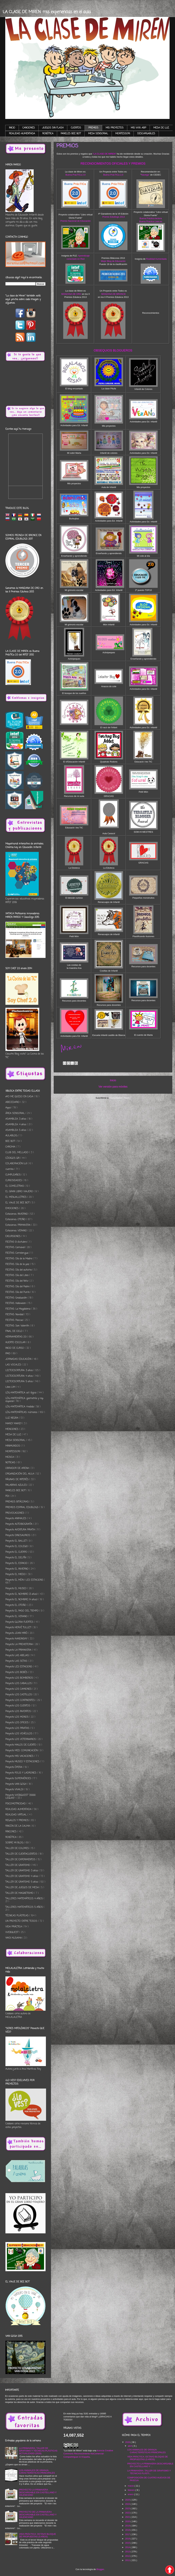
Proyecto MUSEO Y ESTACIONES (22, 1761)
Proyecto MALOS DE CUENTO (21, 1745)
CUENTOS (76, 128)
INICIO (12, 128)
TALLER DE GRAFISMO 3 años (22, 1870)
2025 (128, 2499)
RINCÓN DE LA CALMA (18, 1826)
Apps (8, 1108)
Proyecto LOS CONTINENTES (20, 1700)
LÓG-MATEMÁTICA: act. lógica (21, 1393)
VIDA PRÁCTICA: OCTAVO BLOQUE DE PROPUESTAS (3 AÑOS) (37, 2535)
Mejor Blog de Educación (113, 261)
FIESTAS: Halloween (16, 1303)
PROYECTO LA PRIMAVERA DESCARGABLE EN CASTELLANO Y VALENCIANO (38, 2492)
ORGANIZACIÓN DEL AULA (20, 1474)
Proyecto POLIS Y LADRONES (21, 1773)
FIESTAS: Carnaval (15, 1247)
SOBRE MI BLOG (14, 1843)
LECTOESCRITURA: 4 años (19, 1376)
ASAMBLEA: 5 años (16, 1130)
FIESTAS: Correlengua (17, 1253)
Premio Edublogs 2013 (113, 217)
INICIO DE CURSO (15, 1348)
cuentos (9, 1169)
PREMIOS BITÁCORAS (17, 1502)
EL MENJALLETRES (16, 1197)
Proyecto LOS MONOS (17, 1717)
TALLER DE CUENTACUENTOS (21, 1854)
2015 (128, 2543)
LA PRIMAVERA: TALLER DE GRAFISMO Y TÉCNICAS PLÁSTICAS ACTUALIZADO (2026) (38, 2451)
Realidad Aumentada (156, 259)
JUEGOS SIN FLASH (53, 128)
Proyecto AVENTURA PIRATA (20, 1530)
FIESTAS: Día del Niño (17, 1281)
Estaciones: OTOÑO (15, 1219)
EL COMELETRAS (15, 1186)
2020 (128, 2521)
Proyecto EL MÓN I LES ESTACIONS (24, 1580)
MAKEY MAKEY (13, 1423)
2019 (128, 2525)
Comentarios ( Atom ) (120, 1098)
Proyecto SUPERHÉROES (18, 1778)
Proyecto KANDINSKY (16, 1639)
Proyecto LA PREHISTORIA (19, 1644)
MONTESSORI (122, 133)
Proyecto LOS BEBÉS (16, 1672)
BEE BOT (10, 1141)
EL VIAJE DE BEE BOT (17, 1203)
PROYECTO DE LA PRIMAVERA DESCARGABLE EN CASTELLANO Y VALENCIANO (38, 2514)
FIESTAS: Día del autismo (19, 1270)
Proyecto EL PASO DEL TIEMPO (22, 1611)
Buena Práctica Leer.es (150, 221)
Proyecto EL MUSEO (16, 1588)
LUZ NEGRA (12, 1418)
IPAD (8, 1353)
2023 (128, 2508)
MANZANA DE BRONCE (113, 294)
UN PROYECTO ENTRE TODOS (21, 1921)
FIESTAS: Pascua (14, 1320)
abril (130, 2446)
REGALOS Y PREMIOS (17, 1820)
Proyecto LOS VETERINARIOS (21, 1739)
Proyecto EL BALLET (16, 1541)
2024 (128, 2504)
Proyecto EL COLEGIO (17, 1546)
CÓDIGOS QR (12, 1158)
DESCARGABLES (146, 133)
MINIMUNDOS (13, 1446)
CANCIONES (28, 128)
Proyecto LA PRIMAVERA (18, 1650)
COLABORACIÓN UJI (16, 1163)
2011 (128, 2560)
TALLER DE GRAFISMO (18, 1865)
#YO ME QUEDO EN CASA (19, 1096)
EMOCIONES (12, 1208)
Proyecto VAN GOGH (16, 1784)
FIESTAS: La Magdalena (18, 1309)
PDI (7, 1496)
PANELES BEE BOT (71, 133)
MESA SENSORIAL (98, 133)
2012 (128, 2556)
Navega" (145, 174)
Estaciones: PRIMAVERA (18, 1225)
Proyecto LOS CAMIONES (18, 1689)
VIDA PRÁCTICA (14, 1927)
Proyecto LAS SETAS (16, 1661)
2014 (128, 2547)
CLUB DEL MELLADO (17, 1152)
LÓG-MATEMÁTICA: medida (20, 1407)
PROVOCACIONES (15, 1513)
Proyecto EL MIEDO (16, 1574)
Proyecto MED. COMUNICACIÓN (22, 1750)
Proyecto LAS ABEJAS (17, 1655)
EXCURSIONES (13, 1236)
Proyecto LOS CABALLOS (19, 1683)
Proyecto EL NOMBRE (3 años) (21, 1594)
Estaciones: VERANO (16, 1231)
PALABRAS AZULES (16, 1485)
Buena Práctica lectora (151, 218)
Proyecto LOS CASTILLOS (19, 1694)
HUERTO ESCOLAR (15, 1342)
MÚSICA (10, 1457)
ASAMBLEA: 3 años (16, 1119)
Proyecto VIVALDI (14, 1789)
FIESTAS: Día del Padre (17, 1286)
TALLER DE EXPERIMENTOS (20, 1859)
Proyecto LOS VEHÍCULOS (19, 1734)
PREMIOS (93, 128)
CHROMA (10, 1147)
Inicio (113, 1080)
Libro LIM (10, 1387)
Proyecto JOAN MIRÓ (16, 1633)
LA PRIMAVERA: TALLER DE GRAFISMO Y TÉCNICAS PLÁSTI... (149, 2472)
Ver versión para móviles (113, 1086)
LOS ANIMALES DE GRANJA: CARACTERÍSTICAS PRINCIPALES (37, 2471)
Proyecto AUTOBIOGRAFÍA (19, 1524)
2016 (128, 2538)
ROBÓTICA (47, 133)
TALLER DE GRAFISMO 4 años (22, 1876)
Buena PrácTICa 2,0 (113, 174)
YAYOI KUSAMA (14, 1938)
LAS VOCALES (13, 1365)
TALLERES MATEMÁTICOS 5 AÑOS (24, 1907)
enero (131, 2494)
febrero (131, 2490)
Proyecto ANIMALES (16, 1518)
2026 (128, 2442)
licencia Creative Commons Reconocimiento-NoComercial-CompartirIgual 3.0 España (88, 2453)
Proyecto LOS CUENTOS (18, 1706)
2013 (128, 2551)
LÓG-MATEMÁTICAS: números (21, 1412)
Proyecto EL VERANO (16, 1616)
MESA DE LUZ (161, 128)
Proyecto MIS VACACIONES (19, 1756)
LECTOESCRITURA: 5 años (19, 1381)
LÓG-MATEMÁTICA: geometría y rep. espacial (24, 1400)
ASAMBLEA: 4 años (16, 1124)
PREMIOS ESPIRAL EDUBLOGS (22, 1507)
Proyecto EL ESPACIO (16, 1563)
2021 (128, 2517)
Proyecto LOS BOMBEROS (19, 1678)
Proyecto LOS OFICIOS (17, 1722)
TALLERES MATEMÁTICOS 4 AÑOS (24, 1898)
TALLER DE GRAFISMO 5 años (22, 1882)
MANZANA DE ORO (71, 294)
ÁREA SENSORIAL (15, 1113)
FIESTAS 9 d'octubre (16, 1242)
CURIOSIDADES (14, 1180)
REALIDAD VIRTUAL (16, 1815)
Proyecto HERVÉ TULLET (18, 1627)
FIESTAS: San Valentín (17, 1326)
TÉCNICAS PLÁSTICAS (17, 1915)
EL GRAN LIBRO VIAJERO (19, 1191)
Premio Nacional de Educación (75, 221)
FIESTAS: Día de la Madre (19, 1258)
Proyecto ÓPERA (14, 1767)
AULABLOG (11, 1135)
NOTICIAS (10, 1462)
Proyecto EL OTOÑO (16, 1605)
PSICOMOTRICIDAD (16, 1804)
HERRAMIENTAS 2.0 (16, 1337)
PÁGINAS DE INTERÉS (17, 1479)
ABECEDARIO (12, 1102)
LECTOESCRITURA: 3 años (19, 1370)
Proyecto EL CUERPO (16, 1552)
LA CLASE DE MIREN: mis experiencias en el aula (47, 12)
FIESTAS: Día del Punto (17, 1292)
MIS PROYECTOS (115, 128)
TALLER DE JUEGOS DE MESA (22, 1887)
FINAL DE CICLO (14, 1331)
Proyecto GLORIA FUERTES (19, 1622)
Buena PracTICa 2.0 (76, 174)
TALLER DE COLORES (17, 1848)
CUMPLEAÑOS (13, 1175)
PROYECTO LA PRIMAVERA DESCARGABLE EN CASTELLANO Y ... (150, 2465)
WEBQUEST (12, 1932)
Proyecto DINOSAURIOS (18, 1535)
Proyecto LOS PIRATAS (17, 1728)
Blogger (100, 2569)
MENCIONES (12, 1429)
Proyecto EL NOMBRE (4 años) (21, 1599)
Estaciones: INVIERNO (17, 1214)
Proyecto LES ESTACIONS (19, 1667)
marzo (131, 2486)
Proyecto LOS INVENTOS (18, 1711)
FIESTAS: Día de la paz (17, 1264)
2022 (128, 2512)
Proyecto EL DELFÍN (16, 1558)
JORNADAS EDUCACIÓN (18, 1359)
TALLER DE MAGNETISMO (19, 1893)
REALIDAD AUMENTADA (22, 133)
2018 (128, 2530)
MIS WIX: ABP (138, 128)
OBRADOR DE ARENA (17, 1468)
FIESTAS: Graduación (16, 1298)
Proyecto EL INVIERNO (17, 1569)
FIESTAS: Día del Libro (17, 1275)
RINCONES (11, 1831)
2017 (128, 2534)
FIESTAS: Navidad (14, 1314)
